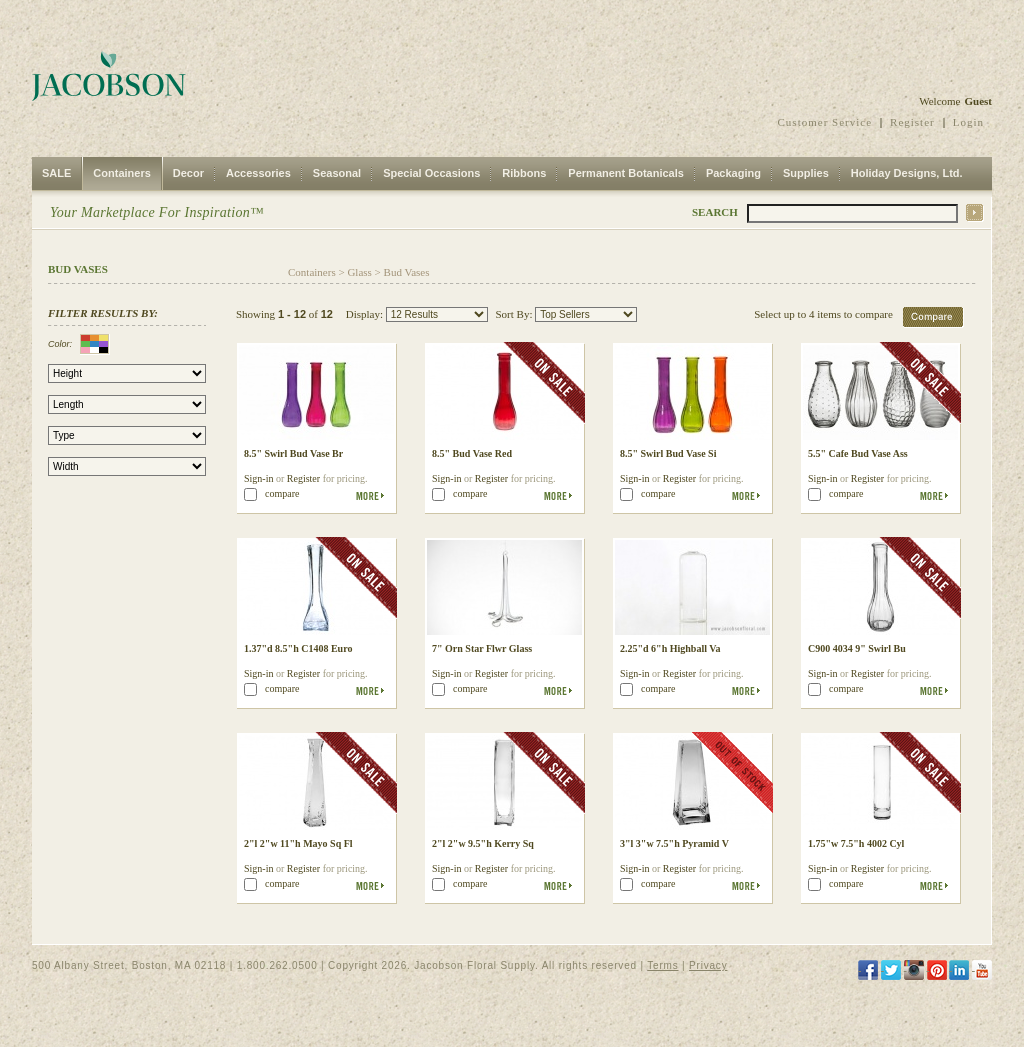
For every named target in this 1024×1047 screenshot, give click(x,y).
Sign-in (258, 478)
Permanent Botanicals (626, 173)
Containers (121, 173)
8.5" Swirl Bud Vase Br (293, 453)
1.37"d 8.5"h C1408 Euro (298, 648)
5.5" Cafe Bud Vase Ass (858, 453)
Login (968, 122)
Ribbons (524, 173)
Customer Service (825, 122)
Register (912, 122)
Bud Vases (407, 272)
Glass (359, 272)
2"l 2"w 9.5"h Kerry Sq (483, 843)
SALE (56, 173)
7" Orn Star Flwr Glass (482, 648)
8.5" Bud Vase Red (472, 453)
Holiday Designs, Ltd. (907, 173)
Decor (188, 173)
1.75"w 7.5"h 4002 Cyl (856, 843)
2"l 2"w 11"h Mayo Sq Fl (298, 843)
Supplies (806, 173)
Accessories (258, 173)
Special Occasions (431, 173)
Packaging (733, 173)
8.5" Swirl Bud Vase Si (668, 453)
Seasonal (337, 173)
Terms (662, 965)
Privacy (708, 965)
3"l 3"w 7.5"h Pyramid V (674, 843)
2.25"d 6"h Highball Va (670, 648)
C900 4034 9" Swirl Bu (857, 648)
